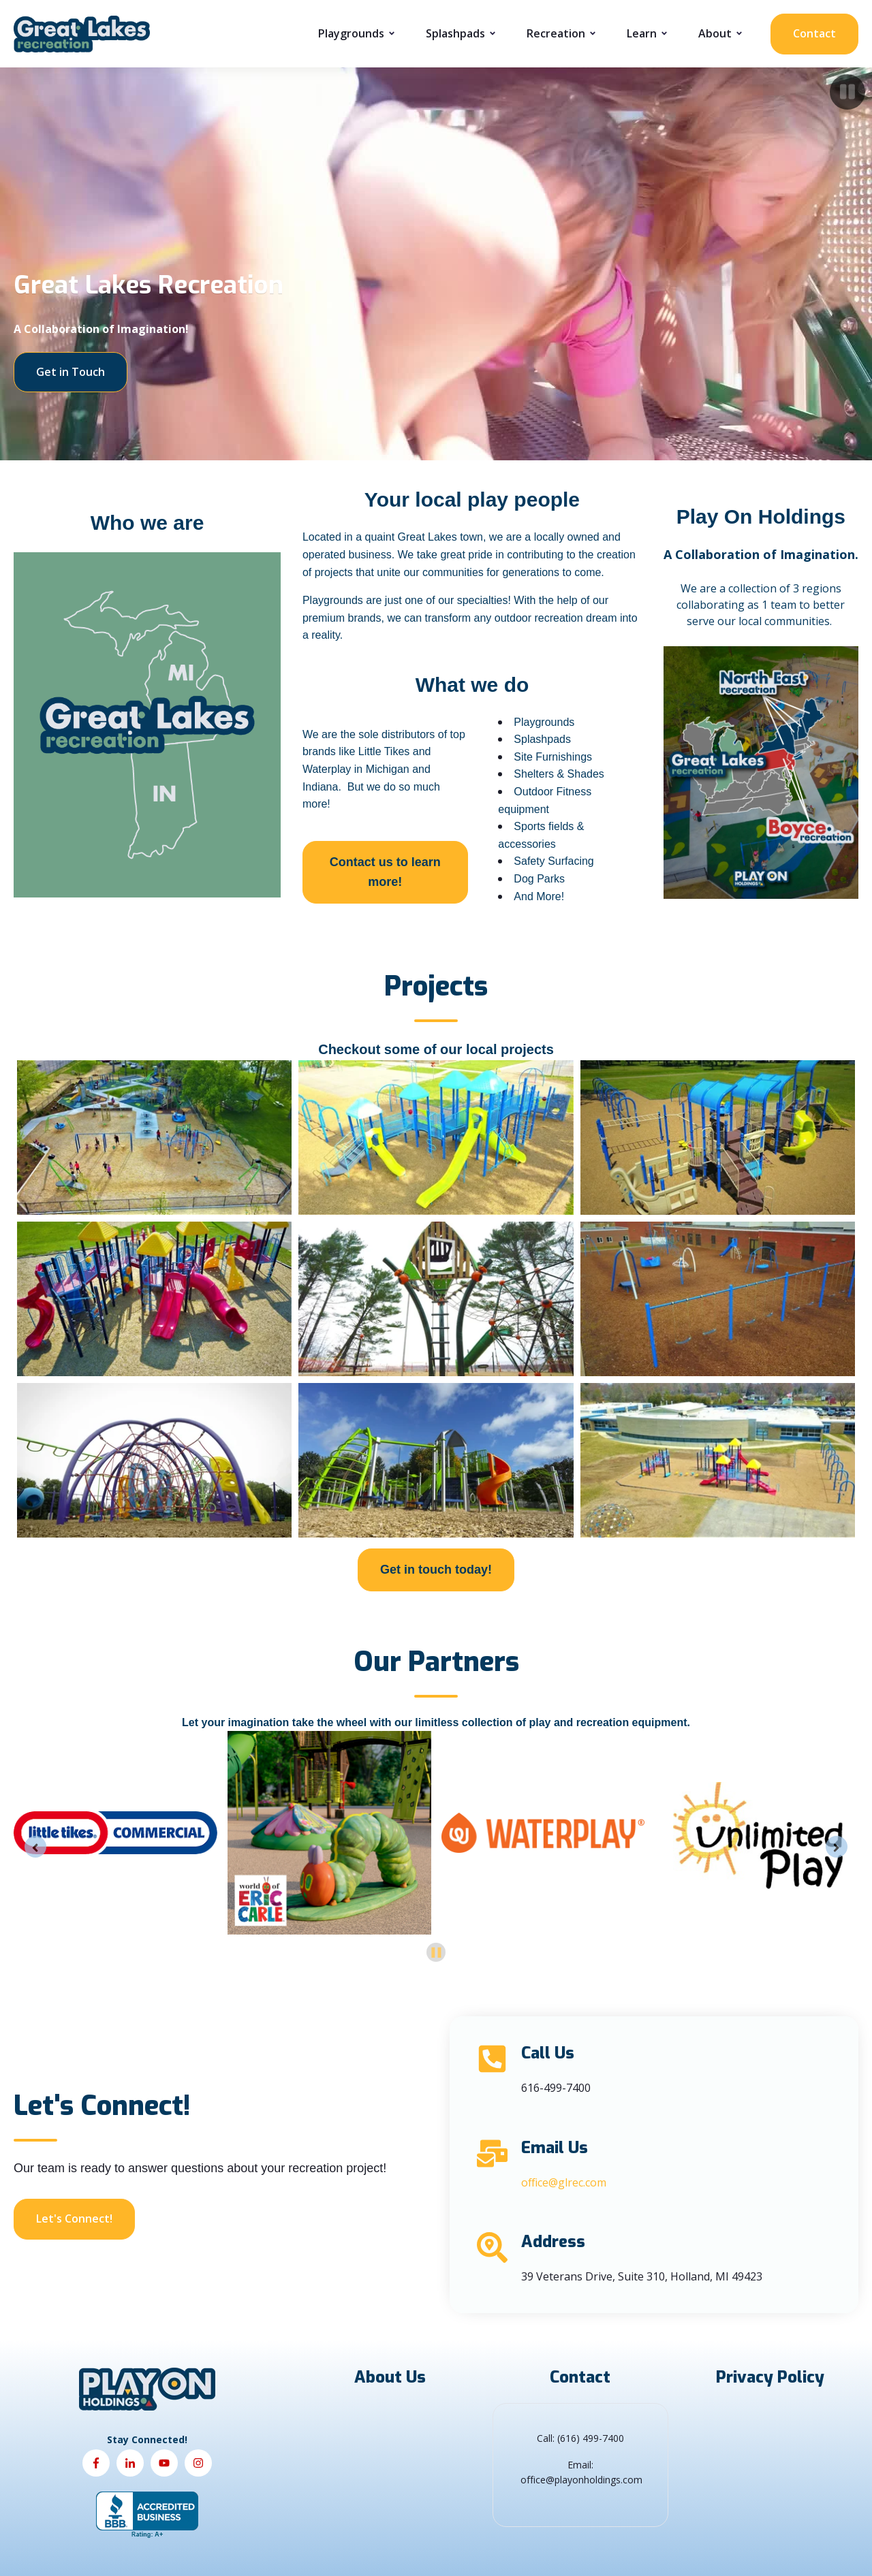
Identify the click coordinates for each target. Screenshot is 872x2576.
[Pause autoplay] (436, 1952)
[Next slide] (836, 1847)
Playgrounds (351, 33)
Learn (642, 33)
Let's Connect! (74, 2218)
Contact (814, 33)
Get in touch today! (436, 1569)
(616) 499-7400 (590, 2438)
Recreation (556, 33)
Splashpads (455, 33)
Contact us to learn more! (385, 872)
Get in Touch (70, 371)
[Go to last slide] (35, 1847)
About (715, 33)
